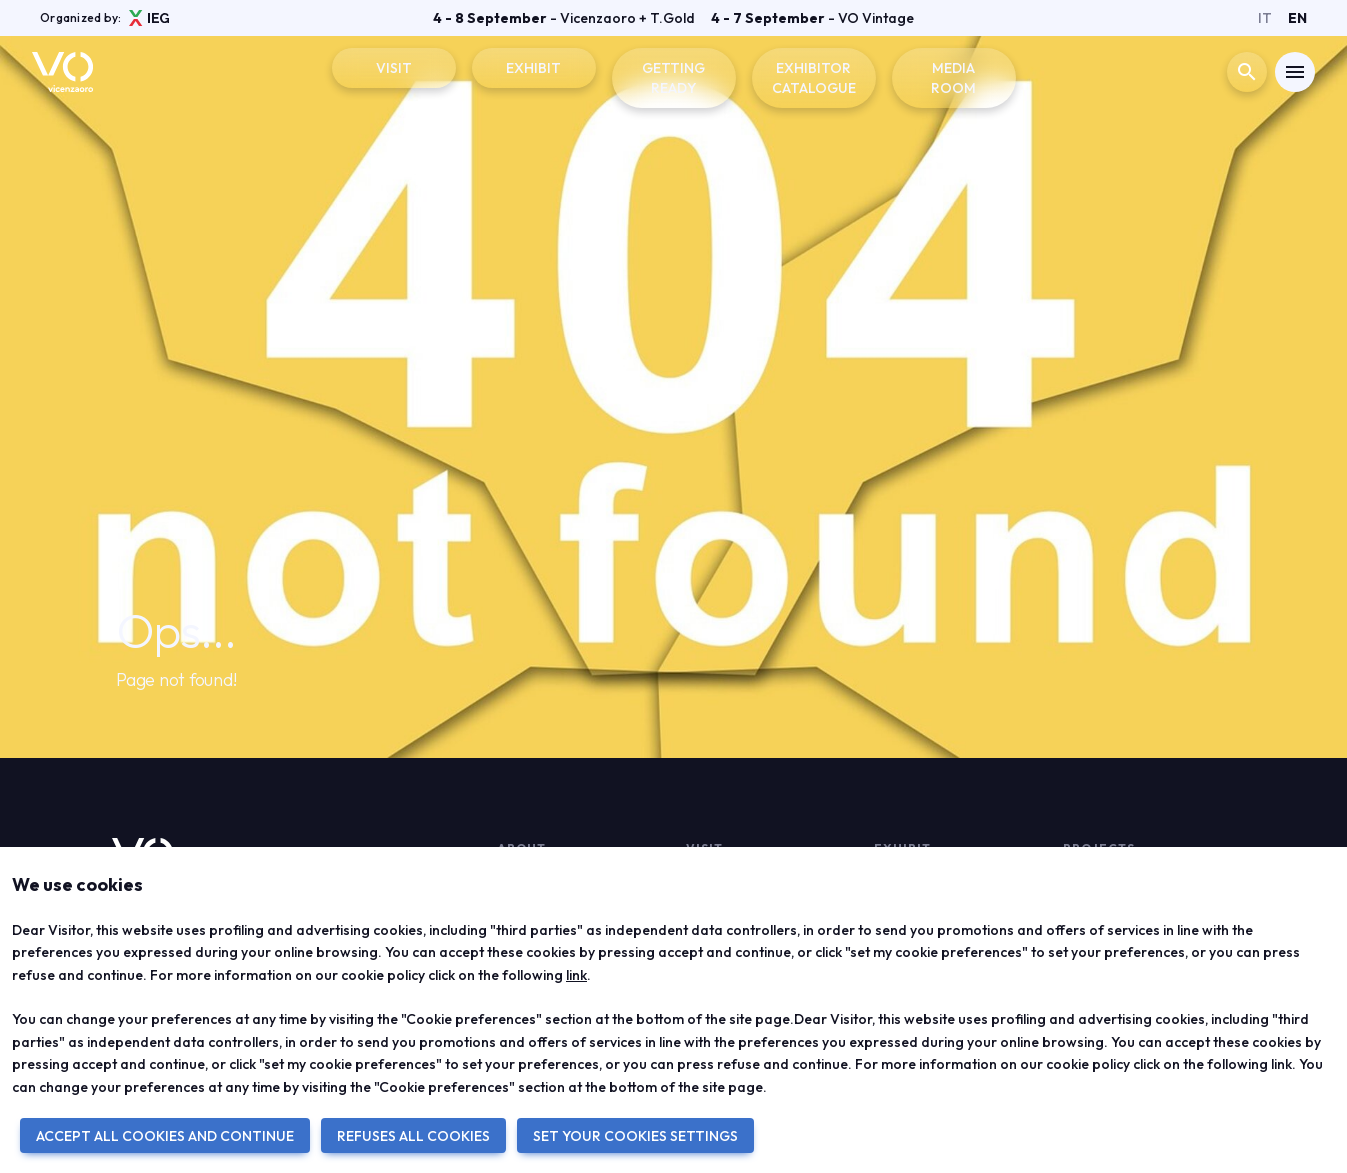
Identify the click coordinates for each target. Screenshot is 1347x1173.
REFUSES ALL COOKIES (413, 1136)
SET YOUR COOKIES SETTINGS (635, 1136)
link (576, 975)
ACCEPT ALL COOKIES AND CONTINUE (165, 1136)
